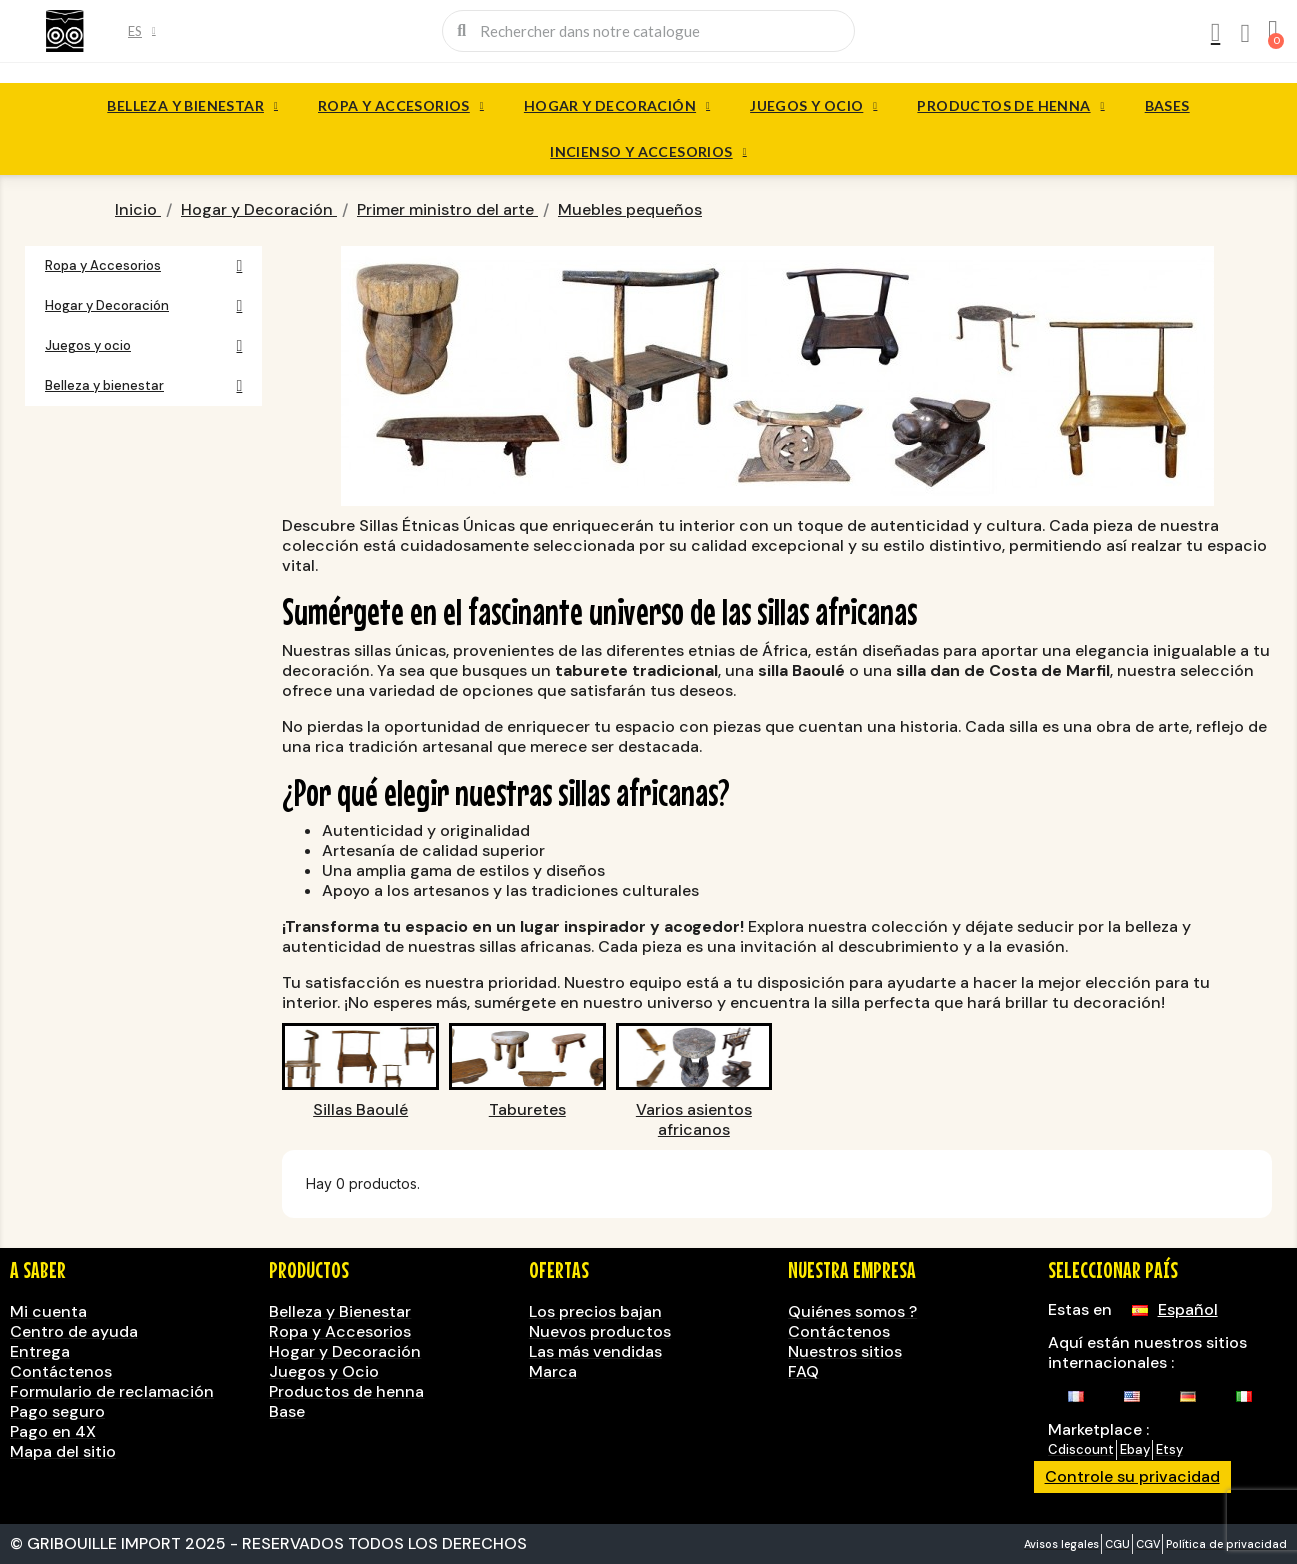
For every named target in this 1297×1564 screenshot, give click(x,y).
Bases (1167, 105)
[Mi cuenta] (1214, 33)
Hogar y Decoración (617, 106)
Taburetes (527, 1110)
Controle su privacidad (1132, 1476)
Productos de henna (1010, 106)
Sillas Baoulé (360, 1110)
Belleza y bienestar (192, 106)
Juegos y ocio (813, 106)
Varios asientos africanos (694, 1120)
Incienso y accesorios (648, 152)
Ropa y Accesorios (401, 106)
